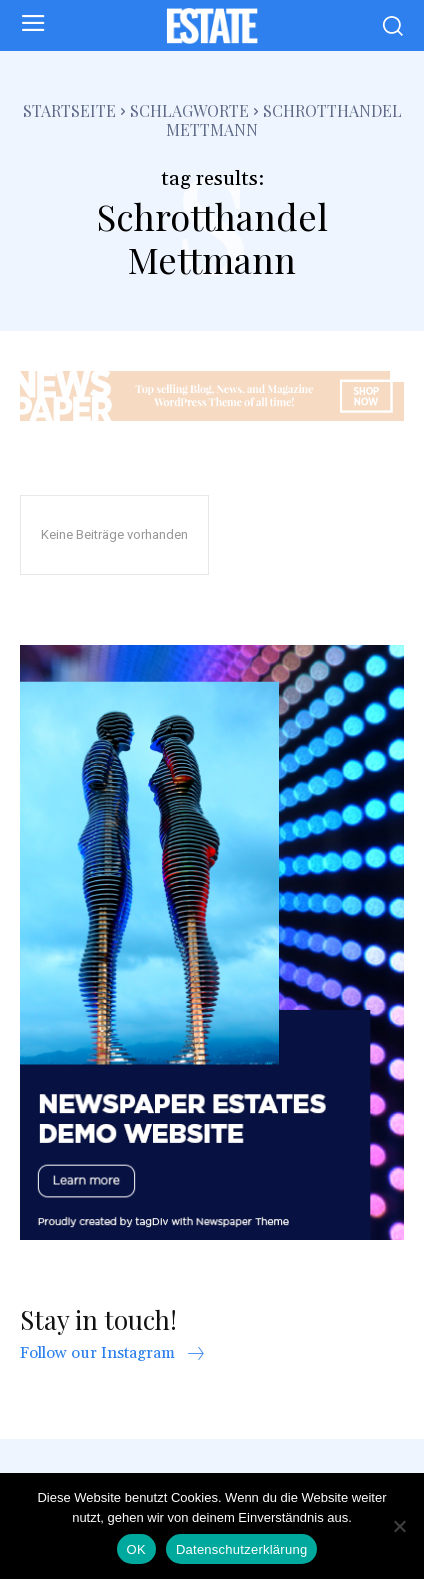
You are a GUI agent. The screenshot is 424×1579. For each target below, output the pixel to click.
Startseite (69, 110)
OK (136, 1549)
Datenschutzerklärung (241, 1549)
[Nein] (399, 1526)
